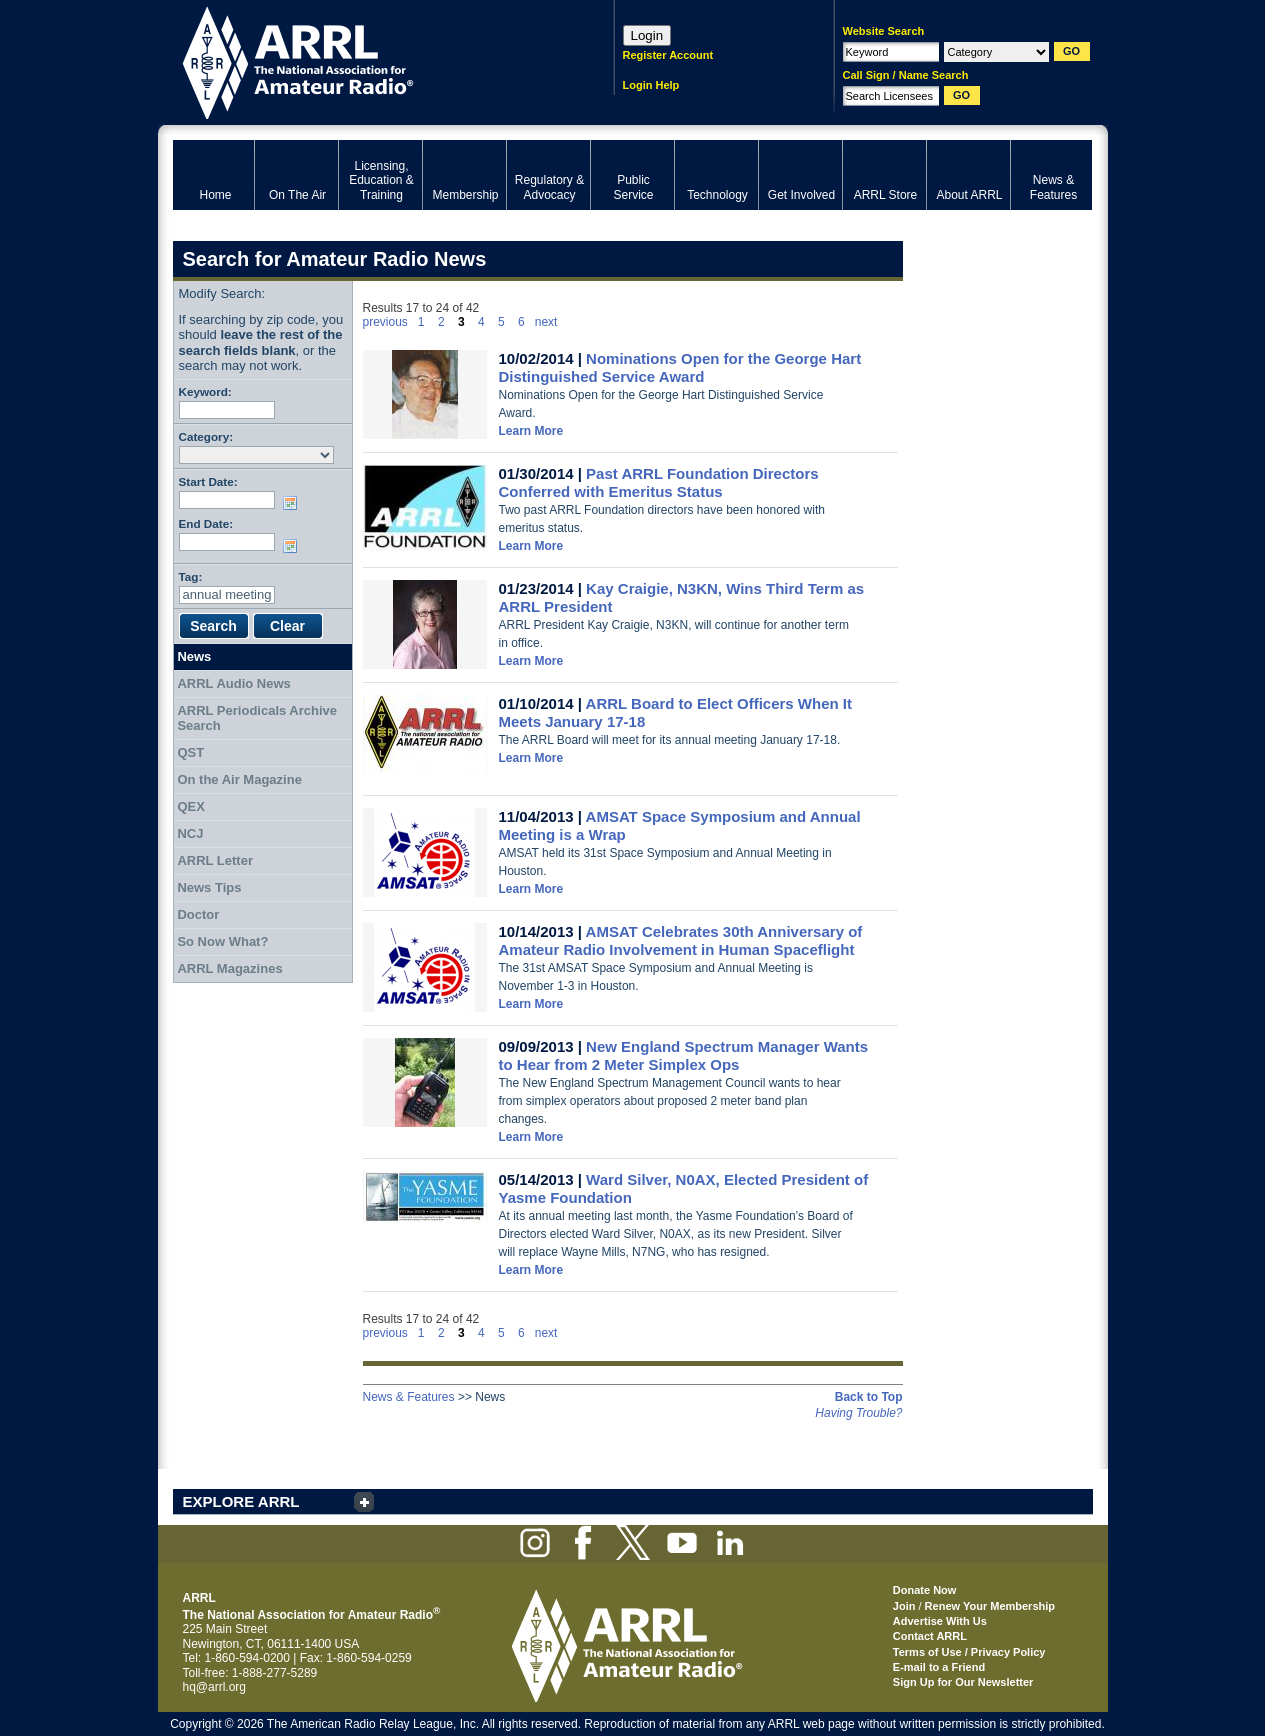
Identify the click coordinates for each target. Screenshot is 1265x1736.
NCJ (190, 833)
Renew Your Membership (990, 1606)
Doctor (198, 914)
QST (190, 752)
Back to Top (869, 1397)
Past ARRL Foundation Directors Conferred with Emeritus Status (659, 482)
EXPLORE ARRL (241, 1501)
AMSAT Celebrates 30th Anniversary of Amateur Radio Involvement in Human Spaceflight (681, 940)
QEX (190, 806)
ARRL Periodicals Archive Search (257, 718)
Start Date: (208, 481)
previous (385, 322)
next (546, 322)
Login (647, 35)
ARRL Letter (215, 860)
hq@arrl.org (215, 1687)
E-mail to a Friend (939, 1667)
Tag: (191, 576)
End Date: (206, 523)
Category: (206, 436)
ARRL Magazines (229, 968)
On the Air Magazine (239, 779)
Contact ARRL (930, 1636)
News (194, 656)
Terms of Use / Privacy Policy (969, 1652)
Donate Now (925, 1590)
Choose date (294, 503)
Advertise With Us (940, 1621)
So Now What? (222, 941)
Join (904, 1606)
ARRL (367, 60)
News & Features (409, 1397)
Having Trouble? (858, 1413)
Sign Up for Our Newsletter (963, 1682)
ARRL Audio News (233, 683)
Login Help (651, 85)
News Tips (209, 887)
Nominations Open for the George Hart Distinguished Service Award (680, 367)
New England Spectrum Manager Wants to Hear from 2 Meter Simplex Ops (684, 1055)
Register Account (668, 55)
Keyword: (205, 391)
